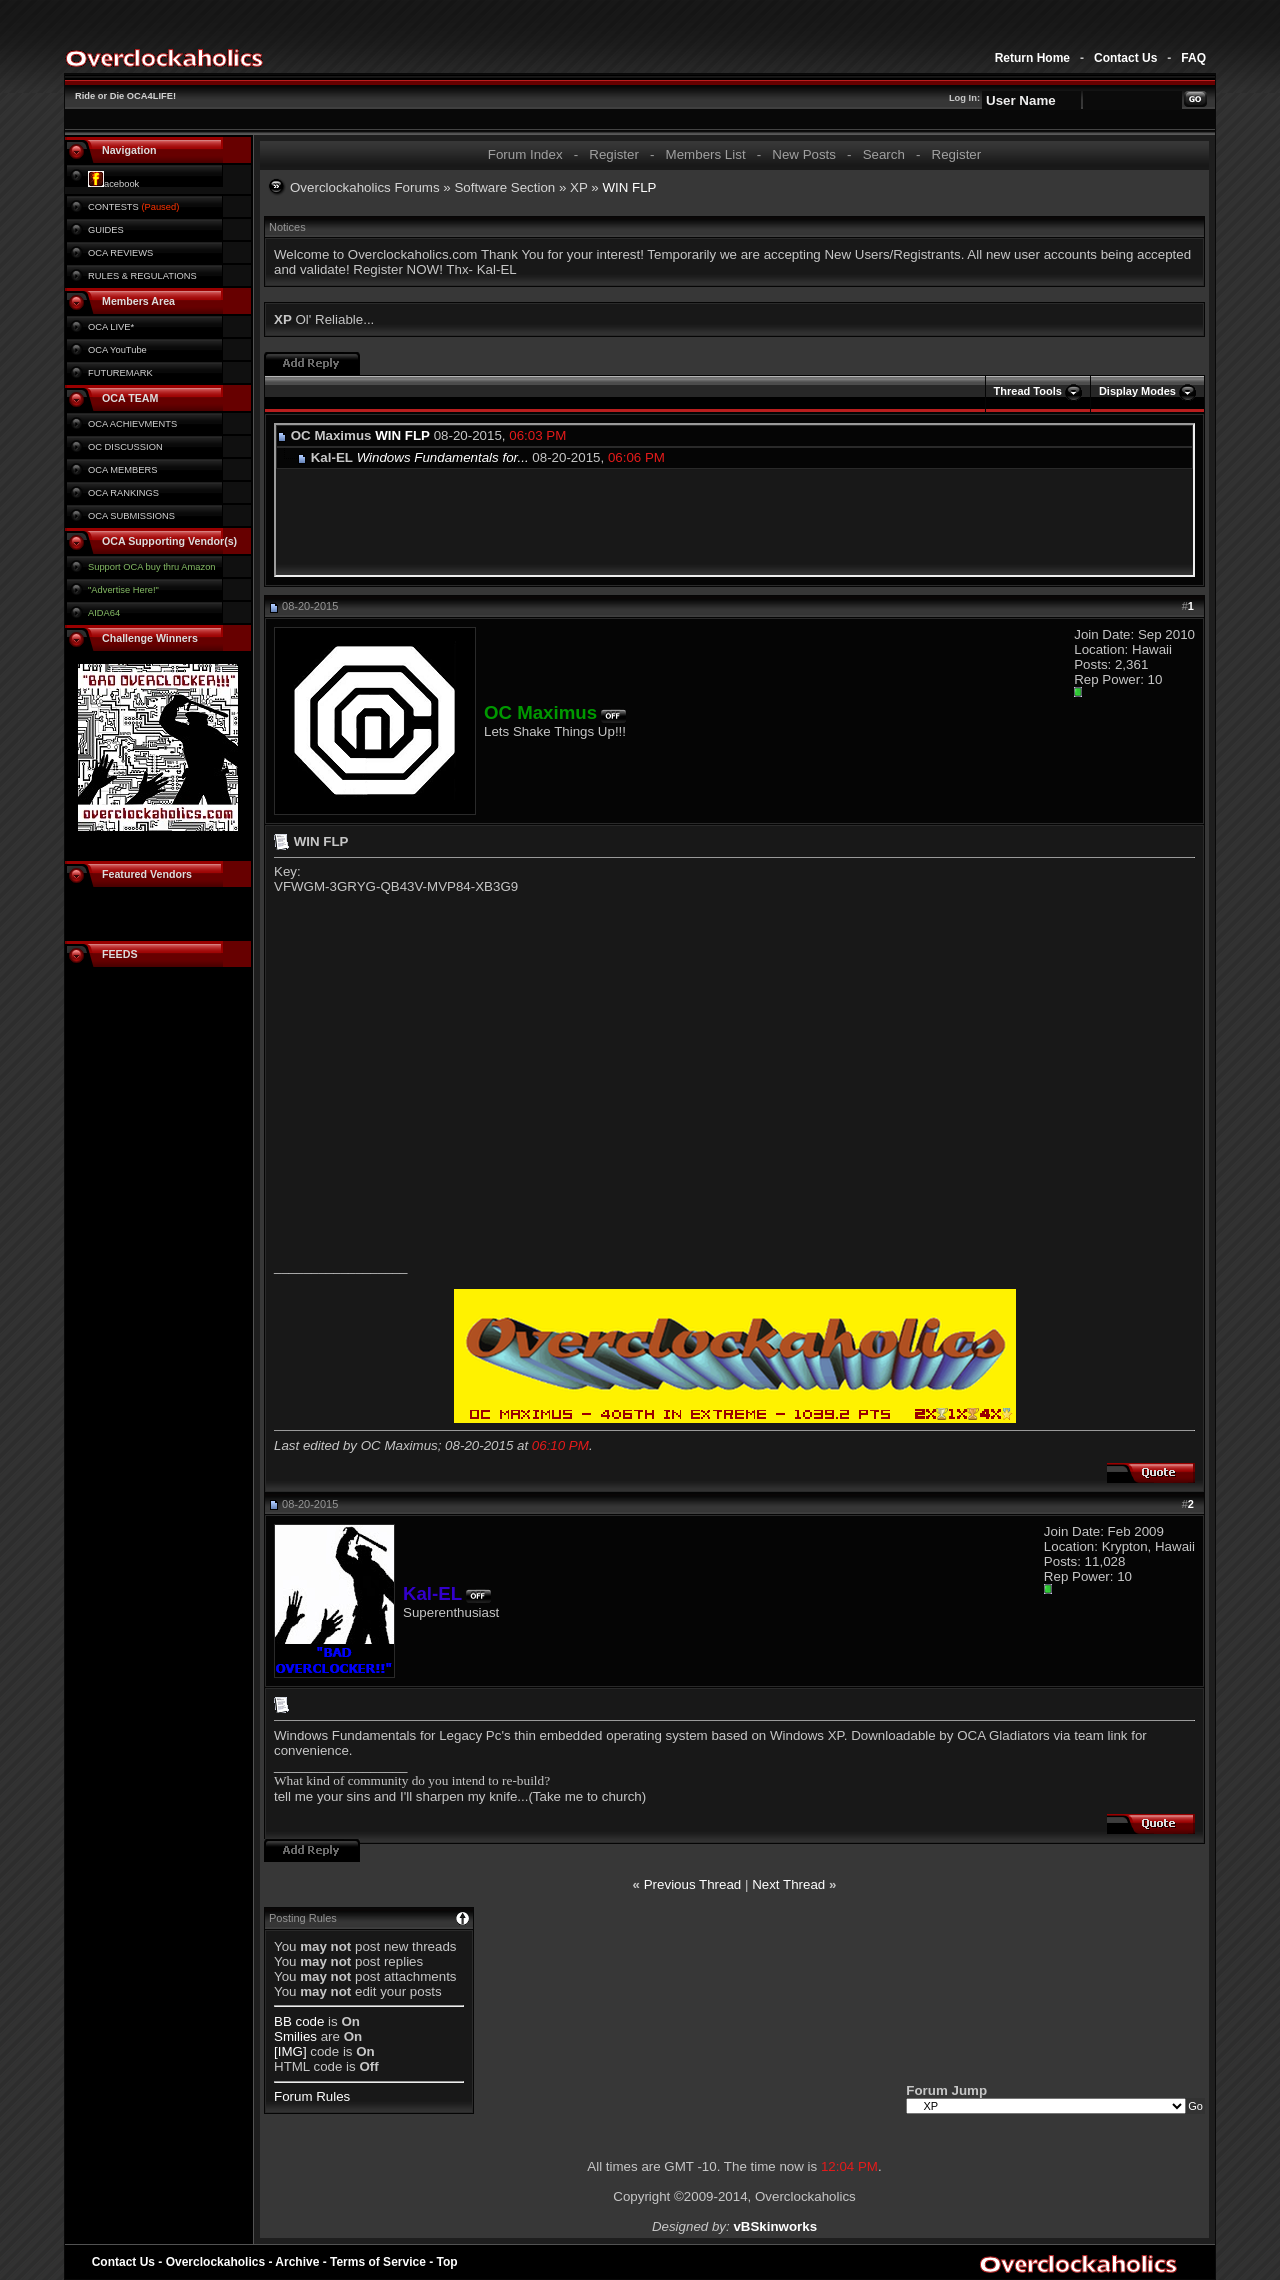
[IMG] (290, 2051)
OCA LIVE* (111, 327)
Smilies (295, 2036)
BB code (299, 2021)
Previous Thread (693, 1884)
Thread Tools (1028, 391)
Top (447, 2262)
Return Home (1032, 58)
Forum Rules (312, 2096)
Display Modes (1137, 391)
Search (884, 154)
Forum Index (525, 154)
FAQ (1193, 58)
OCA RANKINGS (123, 493)
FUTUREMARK (120, 373)
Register (614, 154)
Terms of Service (378, 2262)
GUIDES (106, 230)
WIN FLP (402, 435)
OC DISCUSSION (125, 447)
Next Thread (788, 1884)
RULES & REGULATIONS (142, 276)
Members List (706, 154)
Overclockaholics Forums (365, 187)
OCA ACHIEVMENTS (132, 424)
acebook (113, 184)
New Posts (804, 154)
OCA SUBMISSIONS (131, 516)
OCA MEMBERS (122, 470)
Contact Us (1125, 58)
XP (579, 187)
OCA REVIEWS (120, 253)
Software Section (504, 187)
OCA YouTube (117, 350)
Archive (297, 2262)
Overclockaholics (215, 2262)
